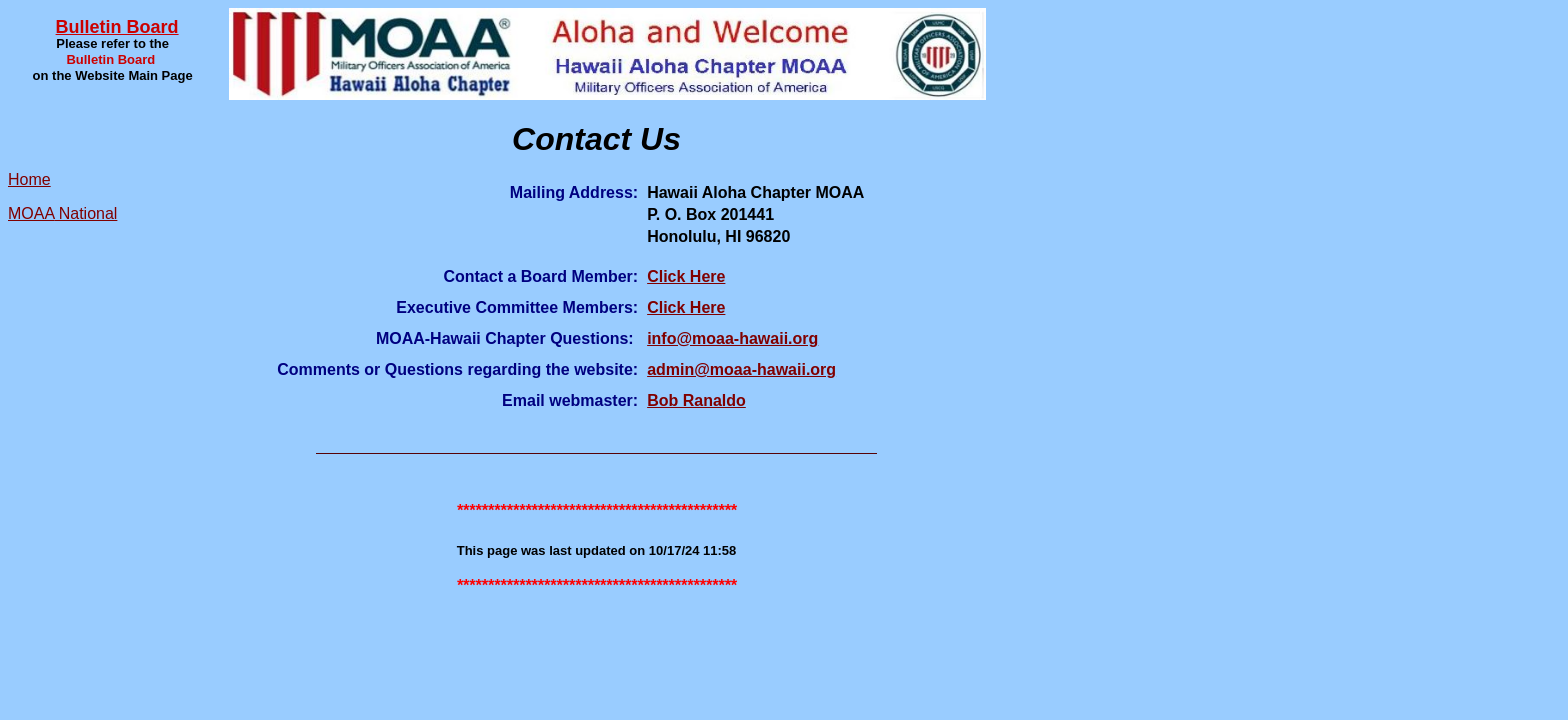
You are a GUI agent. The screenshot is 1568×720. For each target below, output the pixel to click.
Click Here (686, 276)
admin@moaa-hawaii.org (741, 369)
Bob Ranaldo (696, 400)
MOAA (31, 213)
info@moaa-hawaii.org (732, 338)
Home (29, 179)
